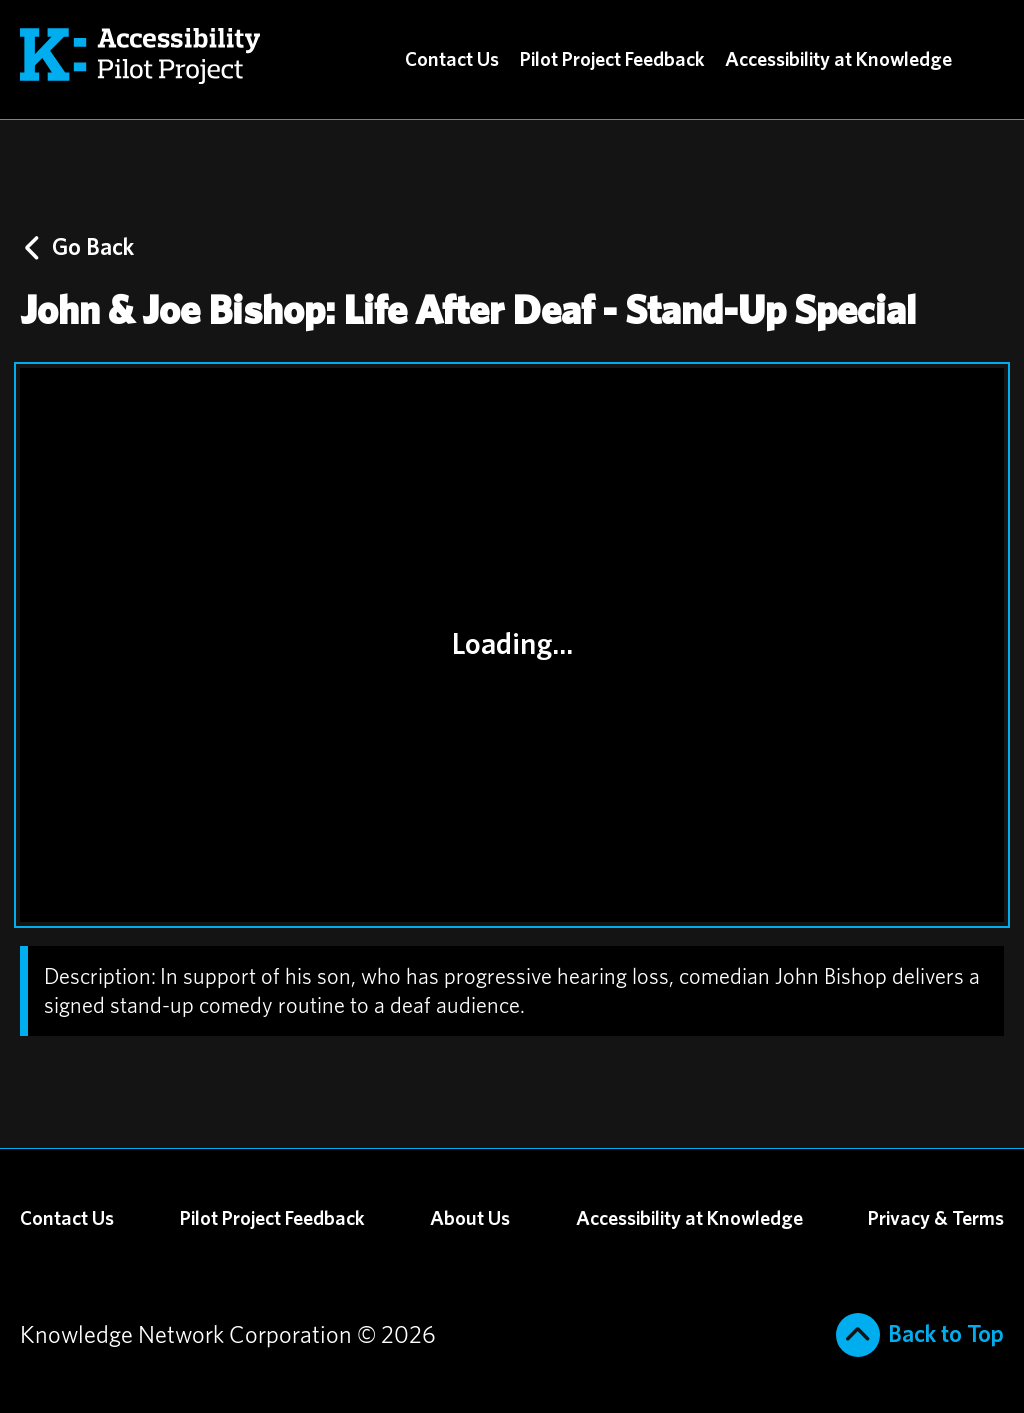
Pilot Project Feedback (612, 60)
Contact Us (452, 60)
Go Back (79, 248)
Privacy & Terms (936, 1219)
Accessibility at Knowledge (838, 60)
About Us (470, 1219)
